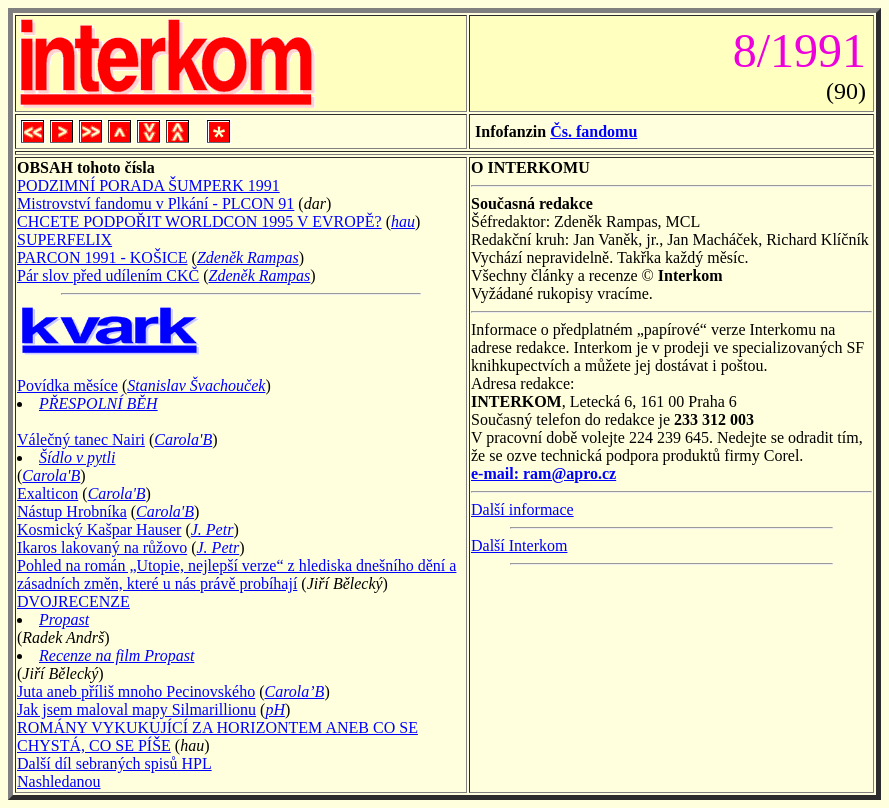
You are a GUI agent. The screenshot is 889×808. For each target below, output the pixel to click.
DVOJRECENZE (73, 601)
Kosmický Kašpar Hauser (99, 529)
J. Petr (212, 529)
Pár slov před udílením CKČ (108, 275)
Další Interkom (519, 545)
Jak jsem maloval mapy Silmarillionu (136, 709)
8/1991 (793, 50)
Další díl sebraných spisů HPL (114, 763)
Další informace (522, 509)
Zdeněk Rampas (248, 257)
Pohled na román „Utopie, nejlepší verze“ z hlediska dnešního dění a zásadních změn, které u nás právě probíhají (236, 574)
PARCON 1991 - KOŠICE (102, 257)
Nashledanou (59, 781)
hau (403, 221)
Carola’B (295, 691)
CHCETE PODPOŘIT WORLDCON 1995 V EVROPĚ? (199, 221)
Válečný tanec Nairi (81, 439)
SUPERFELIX (64, 239)
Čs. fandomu (593, 131)
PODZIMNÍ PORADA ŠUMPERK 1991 (148, 185)
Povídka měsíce (67, 385)
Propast (64, 619)
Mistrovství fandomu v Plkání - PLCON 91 (155, 203)
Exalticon (47, 493)
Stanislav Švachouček (196, 385)
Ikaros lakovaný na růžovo (102, 547)
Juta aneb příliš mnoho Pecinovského (136, 691)
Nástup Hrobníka (72, 511)
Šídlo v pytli (77, 457)
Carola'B (183, 439)
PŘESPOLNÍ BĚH (98, 403)
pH (275, 709)
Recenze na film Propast (116, 655)
